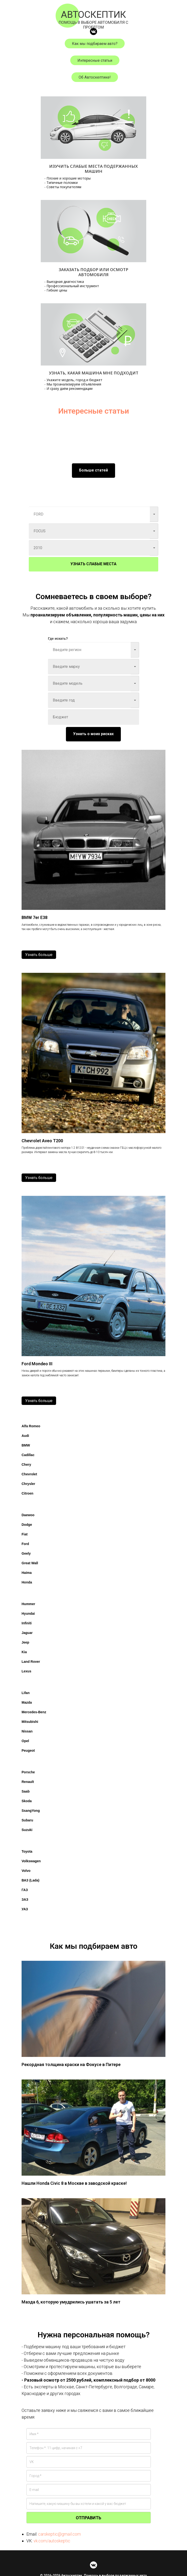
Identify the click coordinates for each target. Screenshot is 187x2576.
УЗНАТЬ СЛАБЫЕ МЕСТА (93, 569)
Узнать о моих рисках (93, 739)
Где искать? (58, 644)
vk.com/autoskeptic (52, 2546)
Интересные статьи (93, 416)
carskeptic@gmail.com (59, 2539)
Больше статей (93, 476)
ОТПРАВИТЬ (88, 2523)
